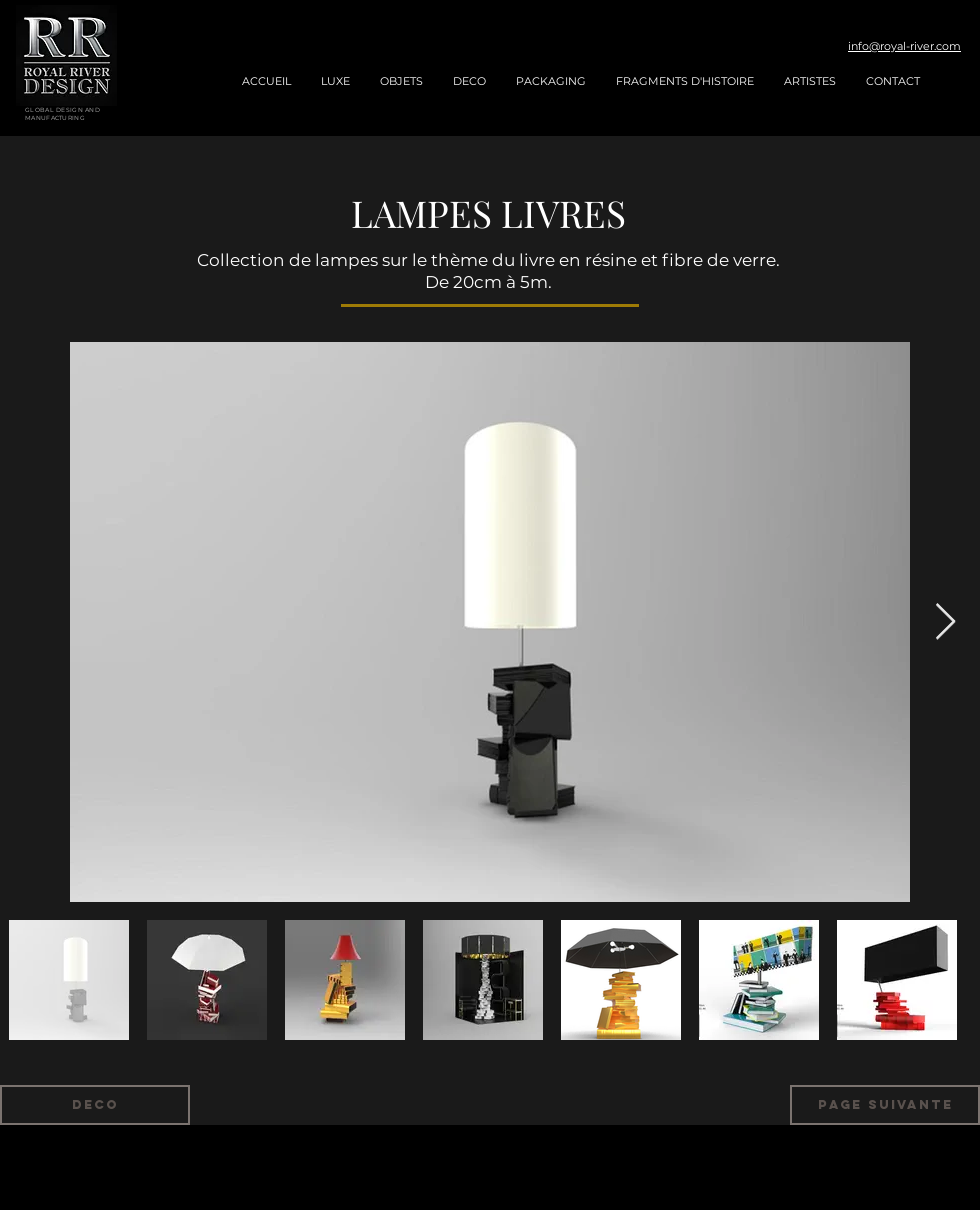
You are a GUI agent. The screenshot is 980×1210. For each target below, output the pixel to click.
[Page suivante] (885, 1105)
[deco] (95, 1105)
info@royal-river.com (904, 46)
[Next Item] (945, 622)
